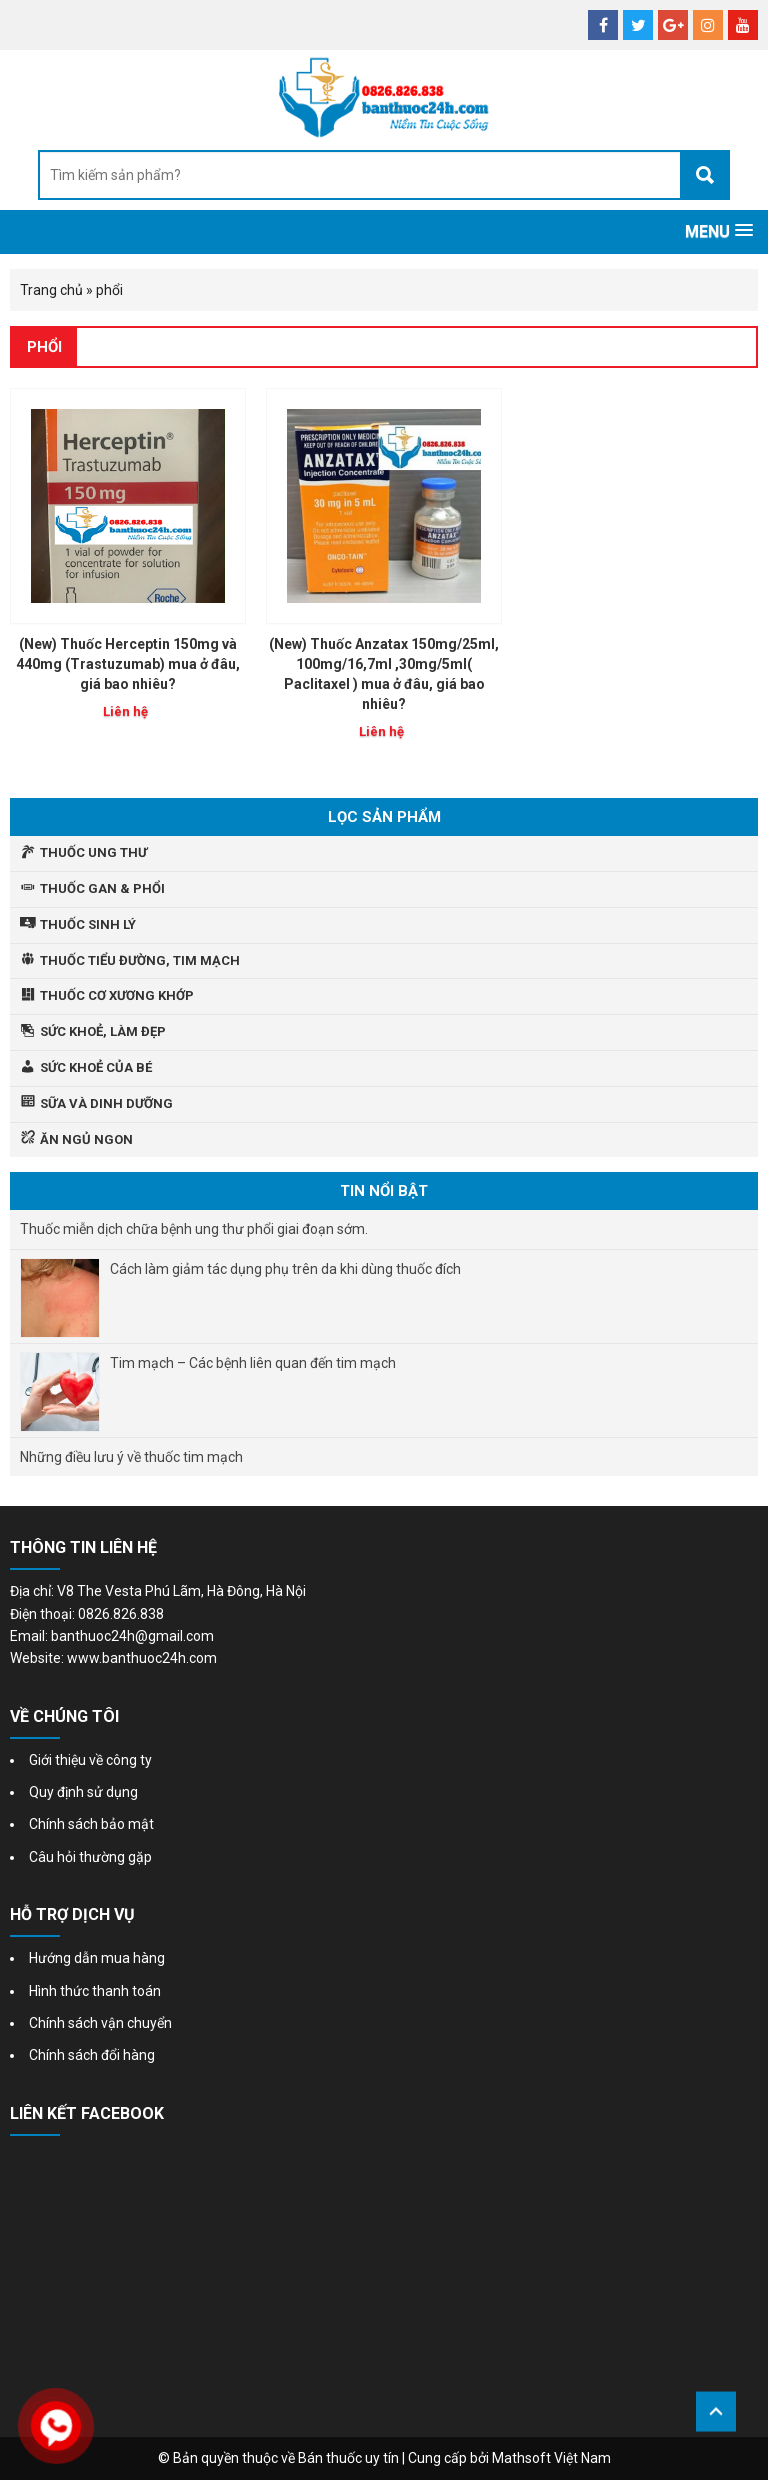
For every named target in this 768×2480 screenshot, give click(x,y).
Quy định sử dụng (83, 1792)
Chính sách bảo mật (91, 1824)
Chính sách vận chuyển (100, 2023)
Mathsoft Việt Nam (551, 2458)
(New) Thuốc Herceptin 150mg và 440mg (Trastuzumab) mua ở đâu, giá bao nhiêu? (128, 664)
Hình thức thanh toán (95, 1991)
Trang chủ (51, 290)
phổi (44, 347)
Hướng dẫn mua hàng (97, 1958)
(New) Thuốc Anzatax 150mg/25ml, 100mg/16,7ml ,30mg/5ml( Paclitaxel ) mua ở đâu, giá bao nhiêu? (384, 674)
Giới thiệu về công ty (90, 1760)
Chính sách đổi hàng (92, 2055)
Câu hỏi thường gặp (90, 1857)
